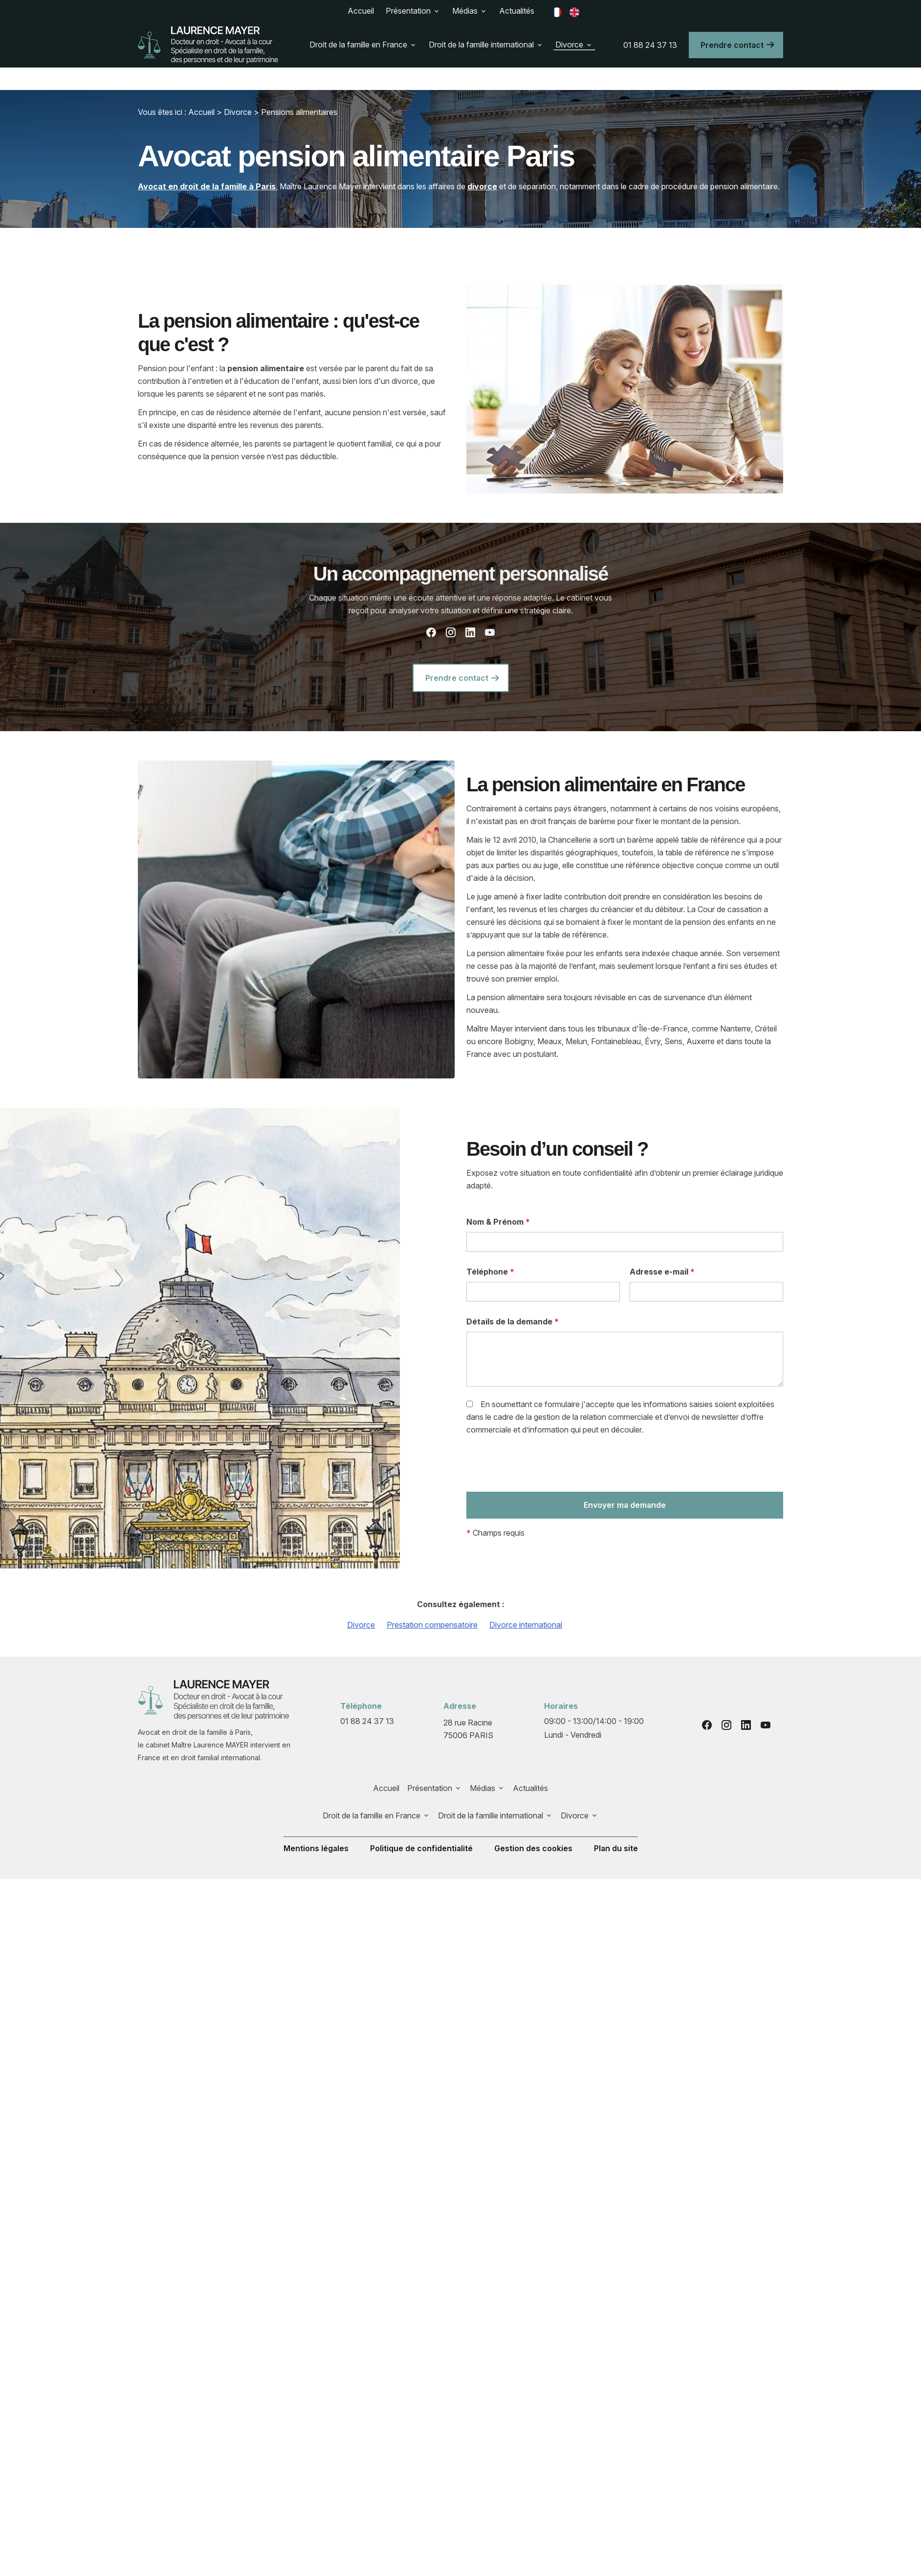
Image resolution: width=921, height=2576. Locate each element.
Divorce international (525, 1625)
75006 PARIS (468, 1728)
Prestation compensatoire (432, 1625)
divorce (482, 186)
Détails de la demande (512, 1321)
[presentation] (540, 1467)
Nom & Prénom (498, 1222)
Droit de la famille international (481, 44)
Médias (465, 11)
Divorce (569, 44)
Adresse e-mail (662, 1272)
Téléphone (490, 1272)
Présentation (408, 11)
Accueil (361, 11)
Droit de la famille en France (358, 44)
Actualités (516, 11)
